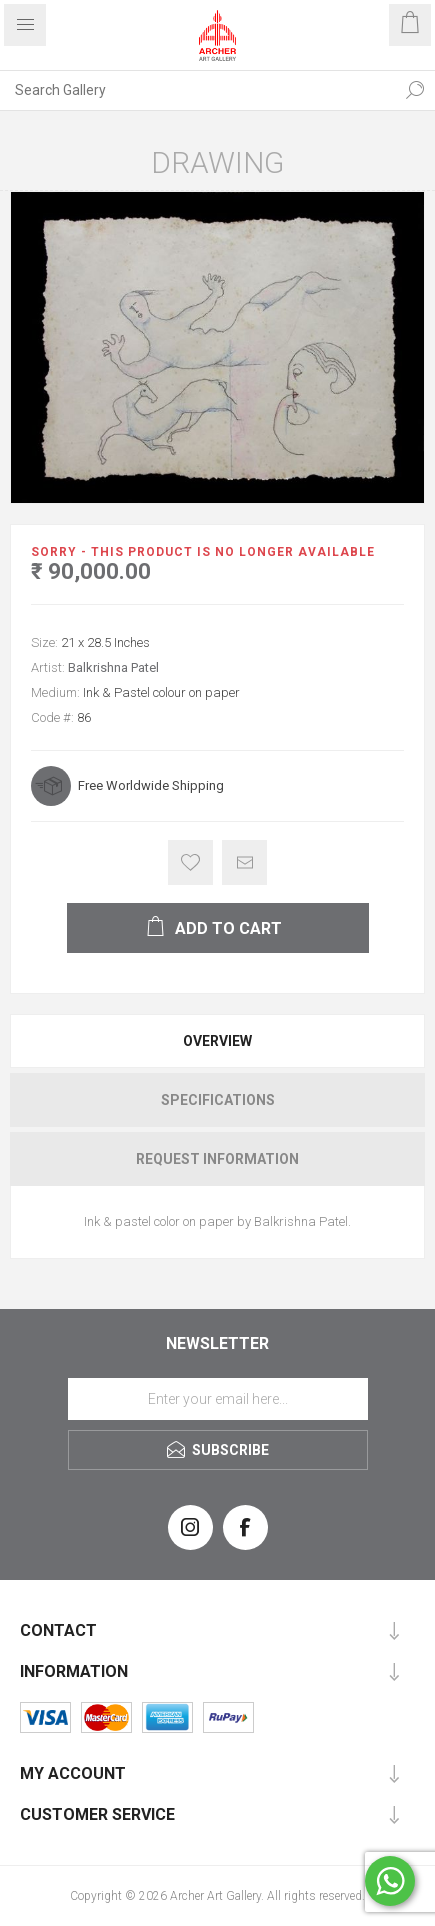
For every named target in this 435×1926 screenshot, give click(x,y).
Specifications (218, 1100)
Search (415, 90)
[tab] (217, 1041)
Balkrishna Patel (113, 667)
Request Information (217, 1159)
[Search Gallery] (197, 90)
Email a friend (244, 862)
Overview (217, 1041)
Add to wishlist (190, 862)
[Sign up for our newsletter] (218, 1399)
